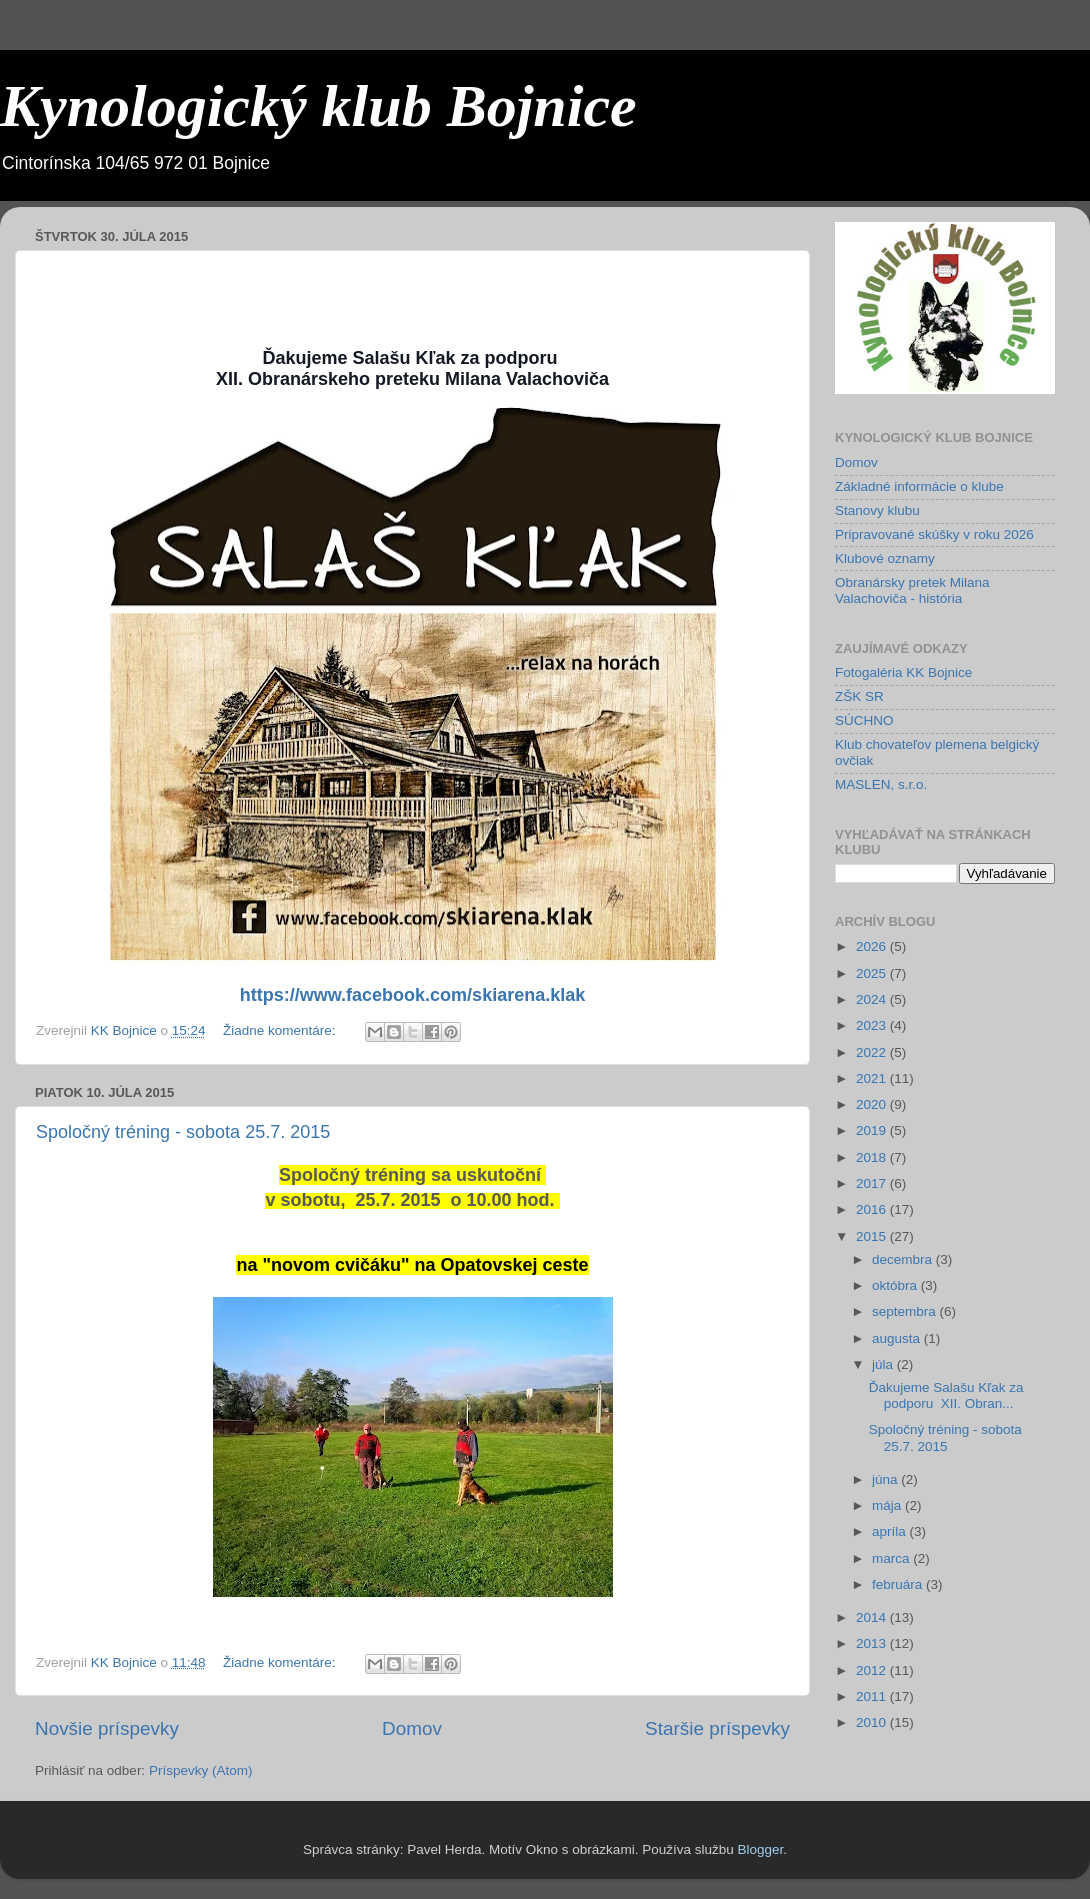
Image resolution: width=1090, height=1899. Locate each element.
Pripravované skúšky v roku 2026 (934, 534)
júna (886, 1479)
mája (888, 1505)
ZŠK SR (859, 696)
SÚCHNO (864, 720)
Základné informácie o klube (919, 486)
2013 (873, 1643)
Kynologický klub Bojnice (318, 106)
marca (892, 1558)
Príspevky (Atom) (201, 1770)
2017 (873, 1183)
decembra (904, 1259)
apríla (891, 1531)
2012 (873, 1670)
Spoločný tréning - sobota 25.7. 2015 (183, 1132)
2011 (873, 1696)
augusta (898, 1338)
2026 (873, 946)
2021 (873, 1078)
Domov (412, 1728)
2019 (873, 1130)
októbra (896, 1285)
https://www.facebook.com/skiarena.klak (412, 995)
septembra (906, 1311)
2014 (873, 1617)
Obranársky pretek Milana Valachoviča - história (912, 590)
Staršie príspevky (717, 1728)
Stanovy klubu (877, 510)
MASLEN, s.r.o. (881, 784)
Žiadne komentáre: (281, 1030)
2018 (873, 1157)
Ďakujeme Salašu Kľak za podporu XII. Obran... (946, 1395)
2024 (873, 999)
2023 (873, 1025)
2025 (873, 973)
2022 (873, 1052)
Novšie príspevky (107, 1728)
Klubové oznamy (885, 558)
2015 (873, 1236)
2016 (873, 1209)
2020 (873, 1104)
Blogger (760, 1849)
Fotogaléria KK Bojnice (903, 672)
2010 (873, 1722)
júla (884, 1364)
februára (899, 1584)
